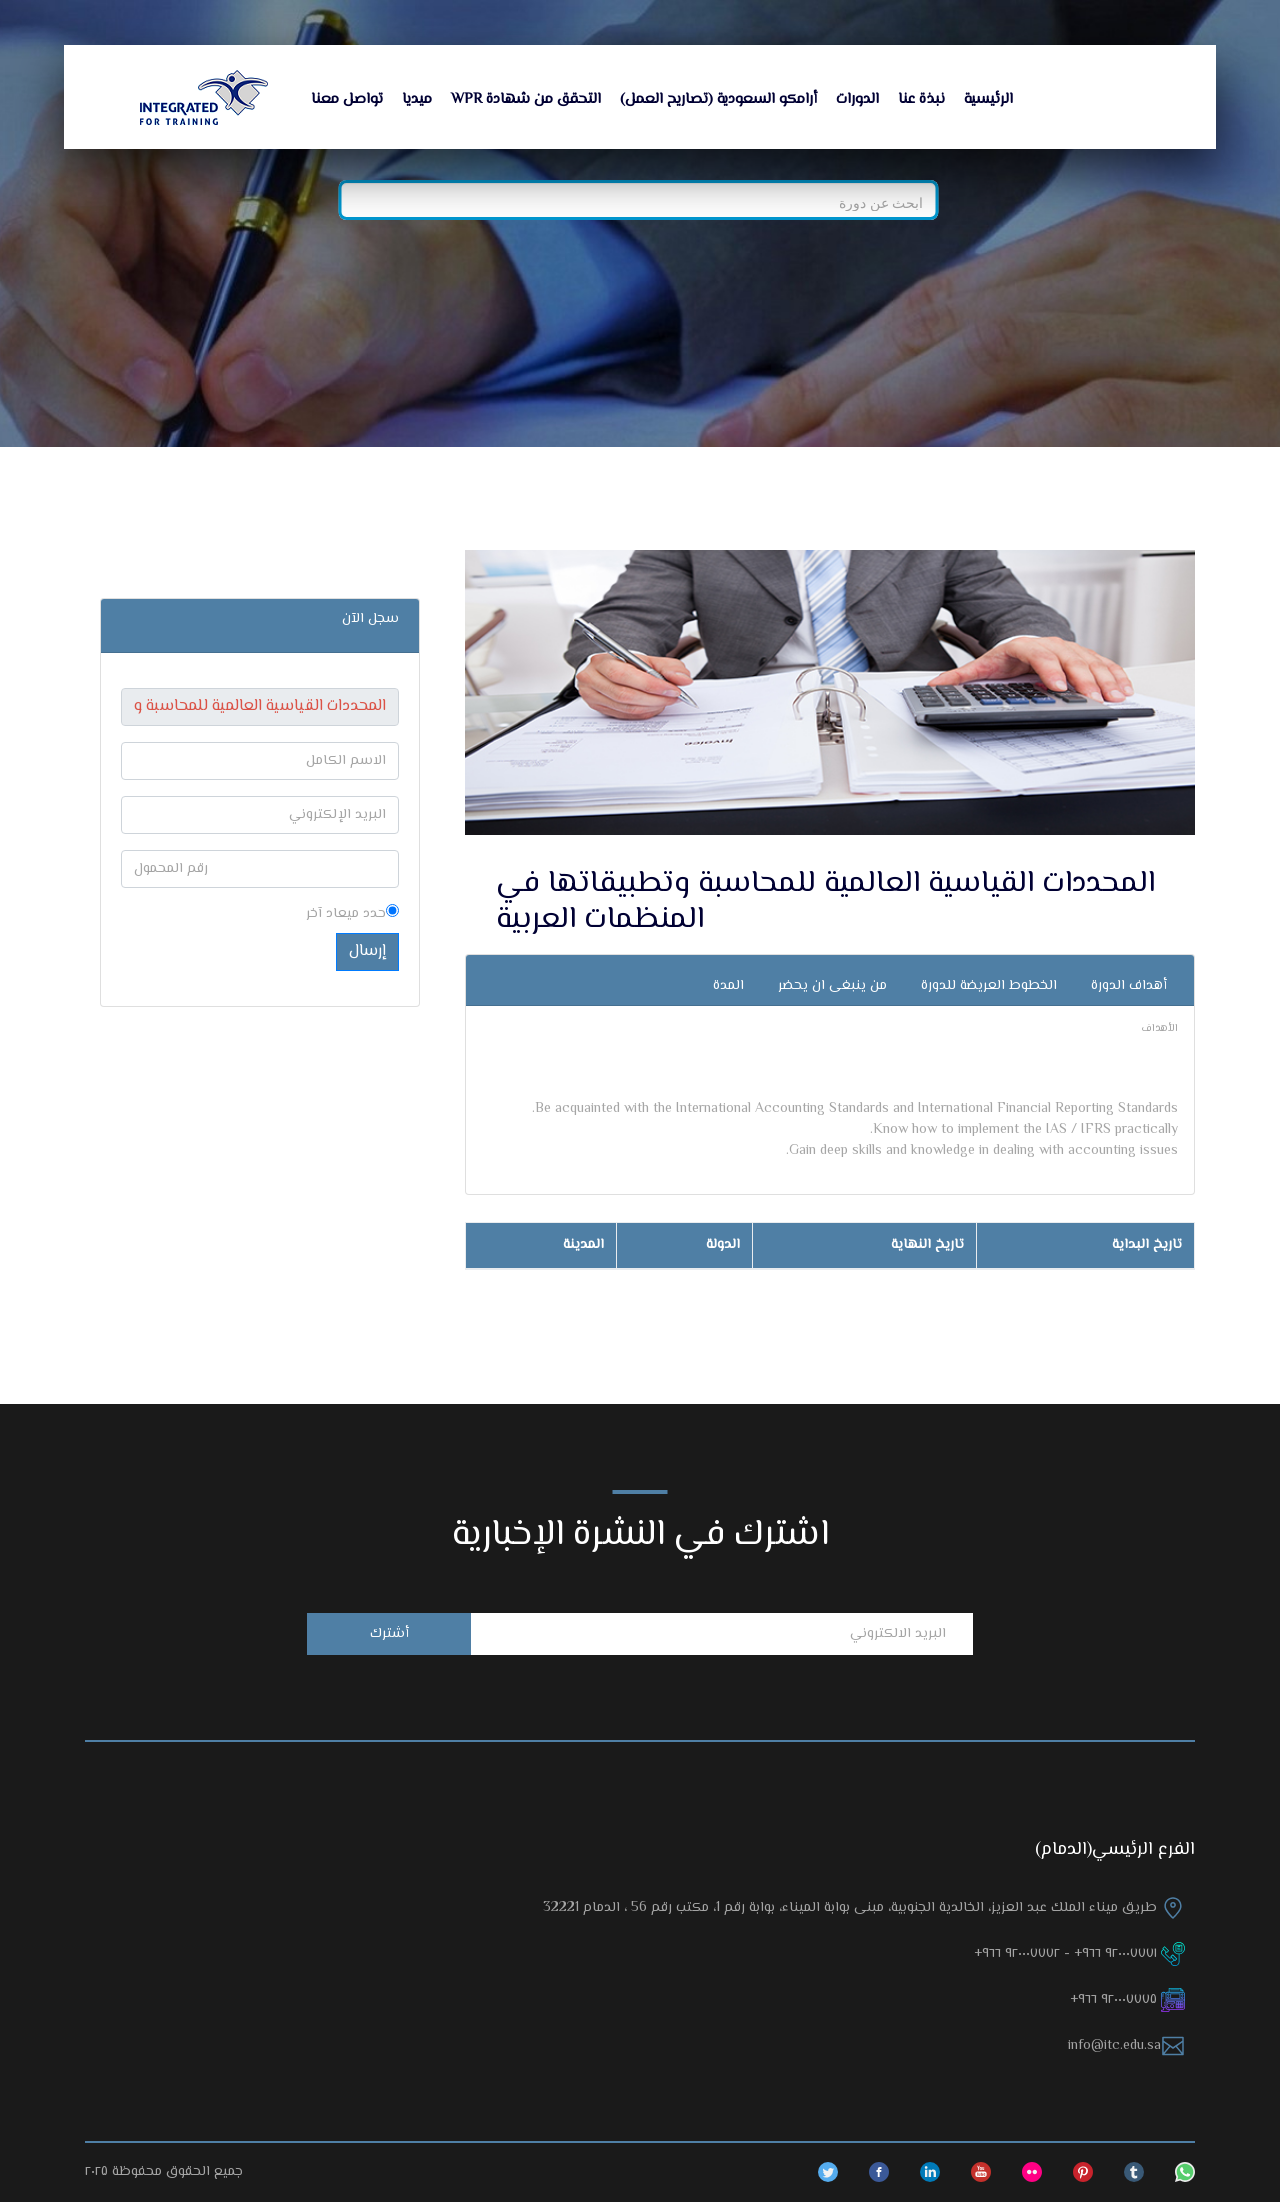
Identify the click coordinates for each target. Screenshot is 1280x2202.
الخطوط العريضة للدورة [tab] (989, 986)
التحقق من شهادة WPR (526, 99)
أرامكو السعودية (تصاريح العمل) (718, 99)
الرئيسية (988, 99)
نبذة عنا (921, 99)
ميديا (417, 99)
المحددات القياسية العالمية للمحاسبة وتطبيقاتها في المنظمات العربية (825, 901)
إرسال (367, 951)
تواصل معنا (347, 99)
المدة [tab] (728, 986)
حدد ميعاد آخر (352, 914)
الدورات (857, 99)
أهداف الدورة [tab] (1129, 986)
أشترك (389, 1634)
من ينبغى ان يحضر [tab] (832, 986)
